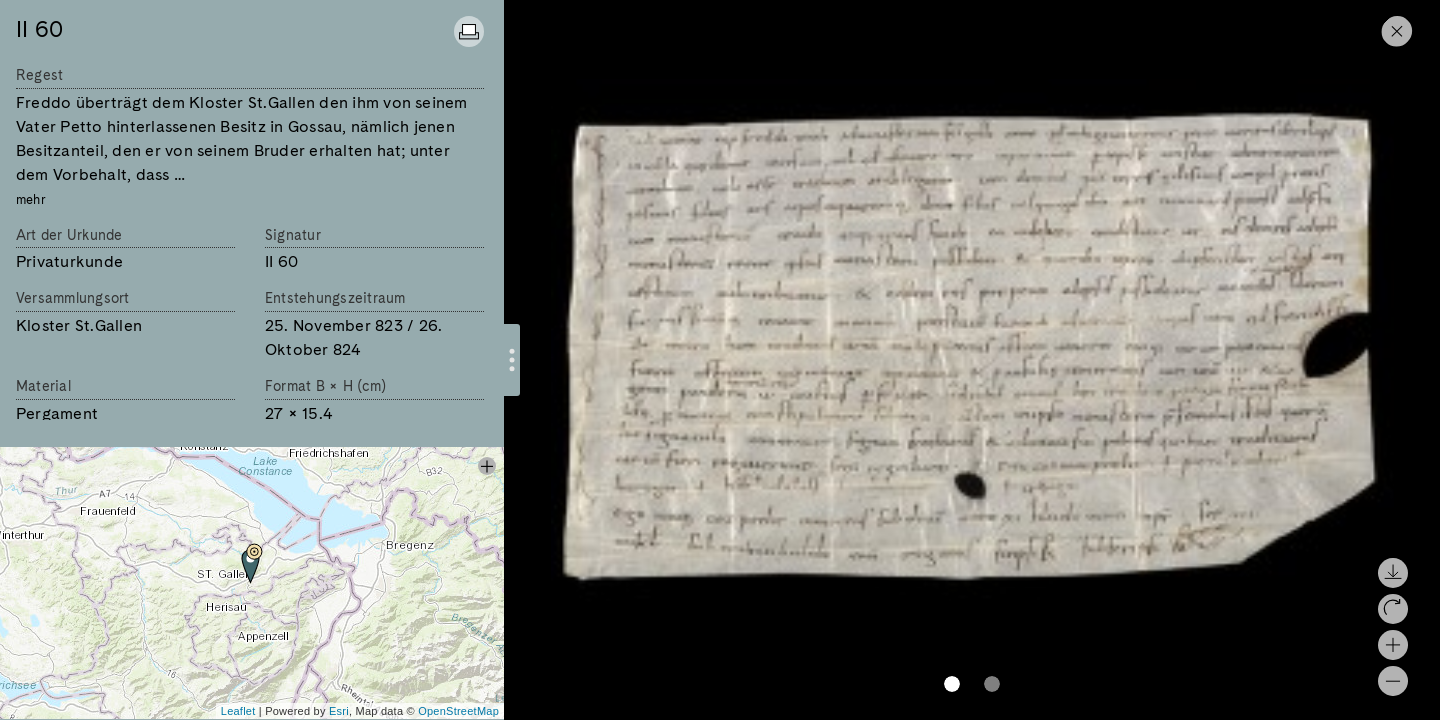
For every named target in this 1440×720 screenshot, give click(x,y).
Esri (339, 711)
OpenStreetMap (458, 711)
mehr (31, 199)
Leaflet (238, 711)
